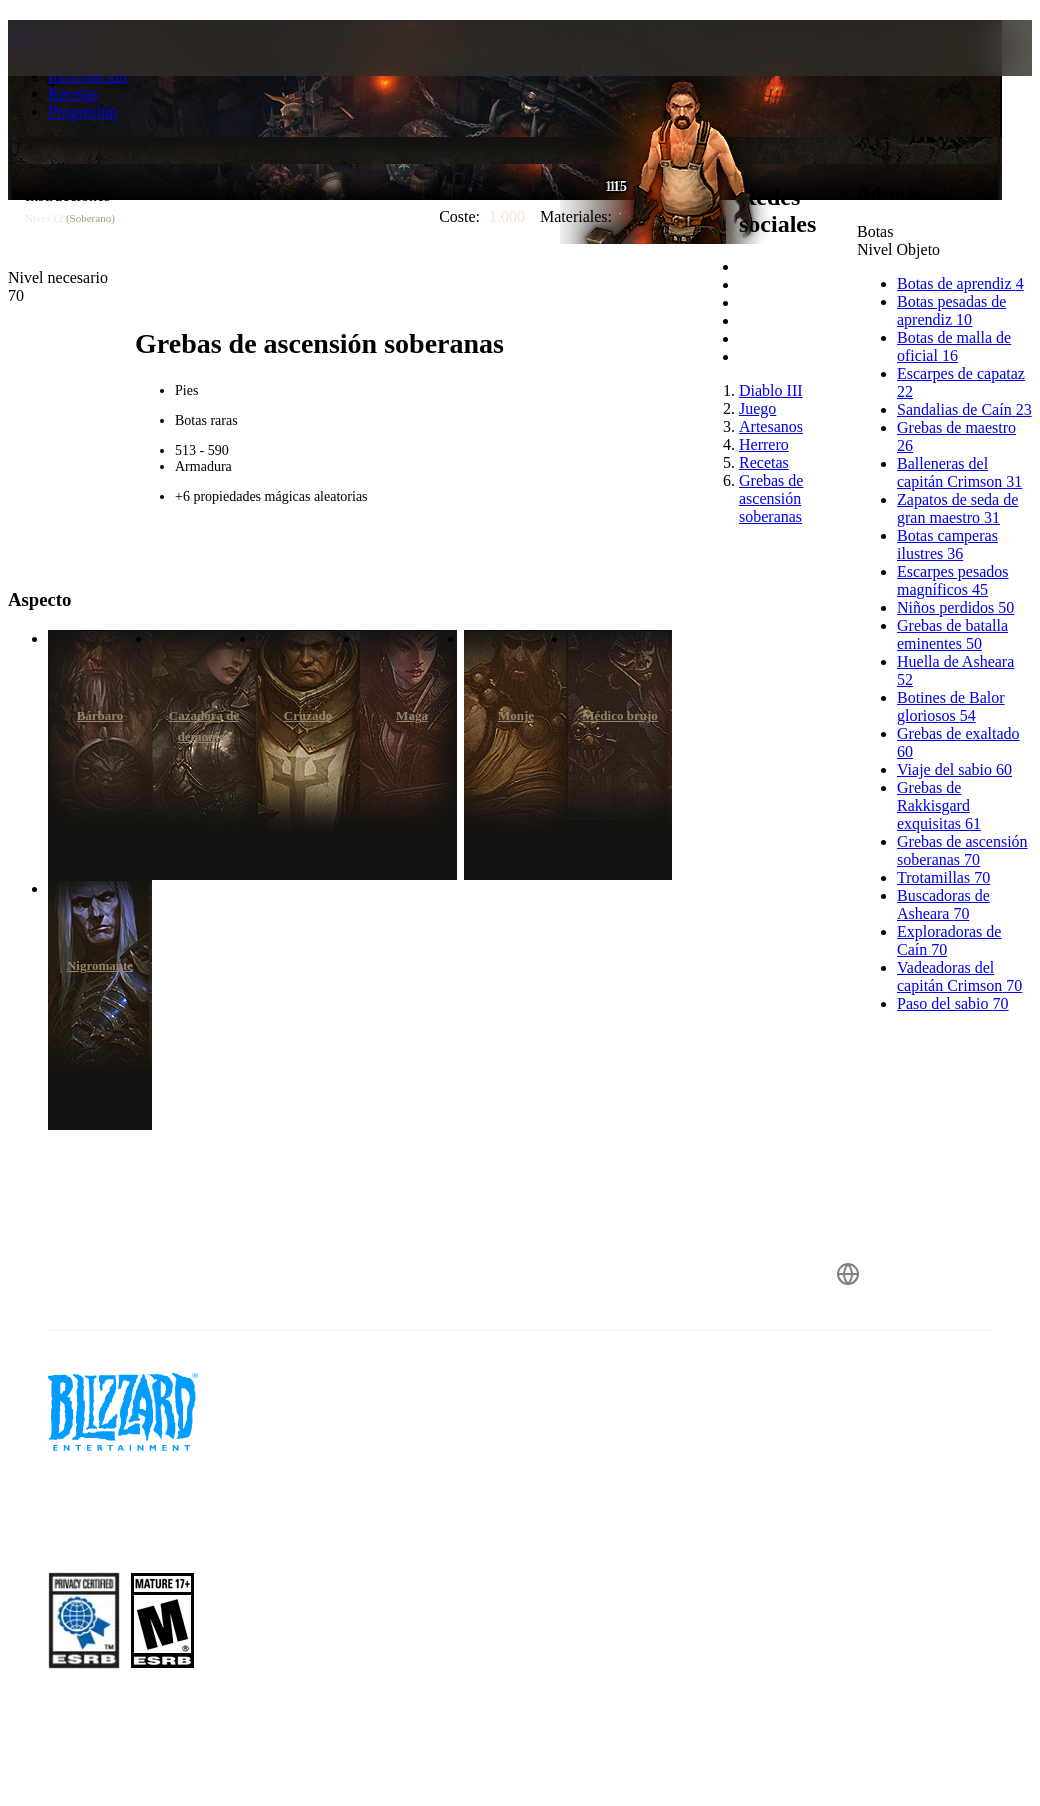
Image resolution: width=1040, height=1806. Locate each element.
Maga (412, 715)
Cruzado (308, 715)
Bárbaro (100, 715)
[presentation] (84, 72)
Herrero (49, 33)
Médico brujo (619, 715)
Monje (516, 715)
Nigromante (100, 965)
